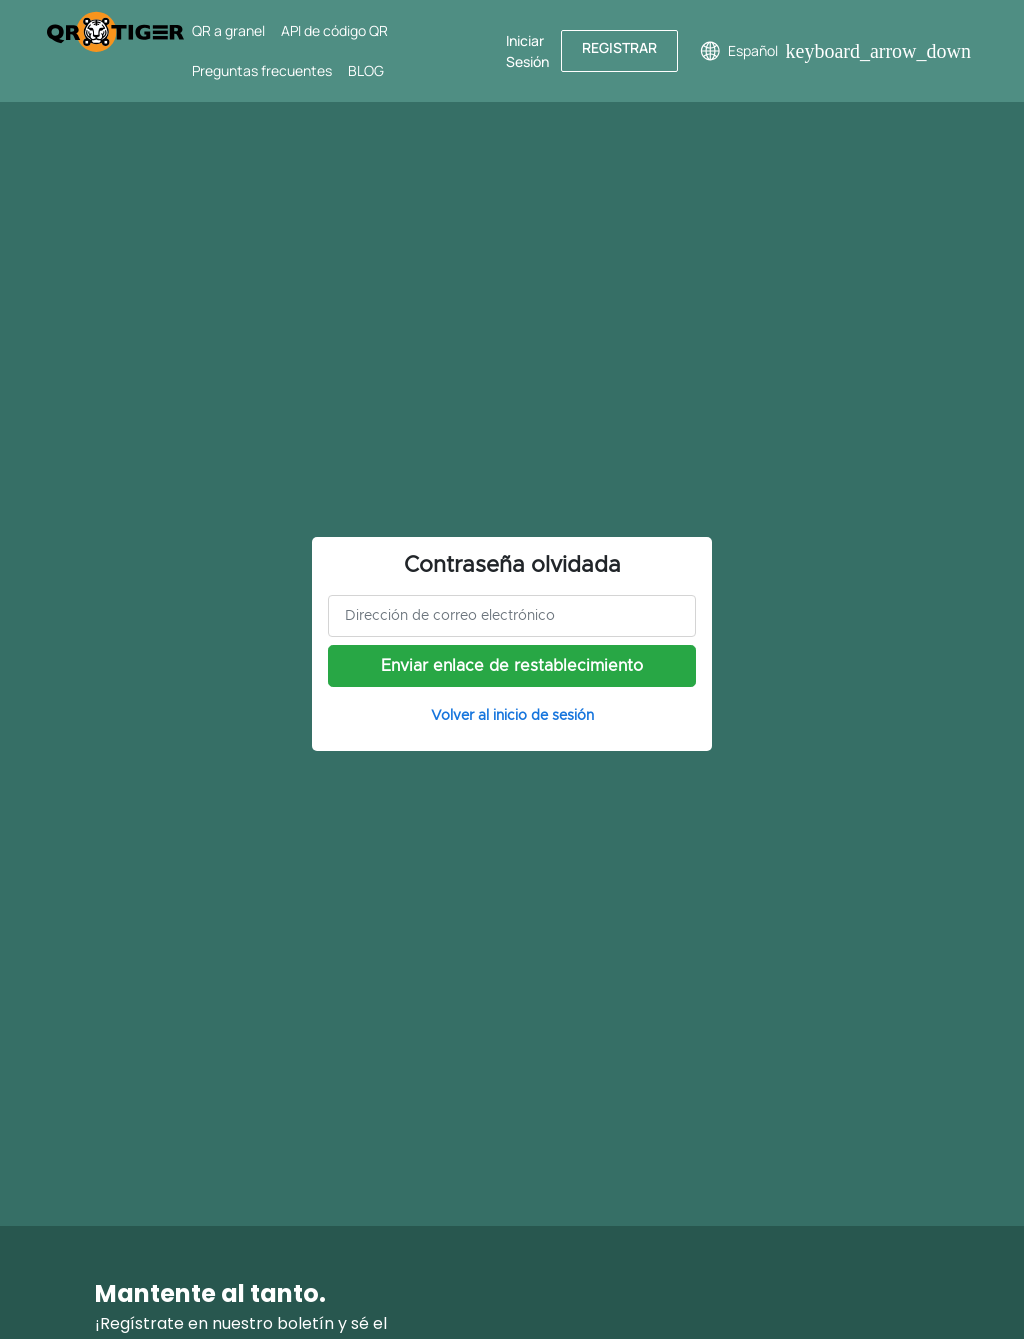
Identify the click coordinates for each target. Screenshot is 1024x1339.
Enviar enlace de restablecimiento (512, 666)
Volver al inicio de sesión (512, 716)
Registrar (619, 47)
